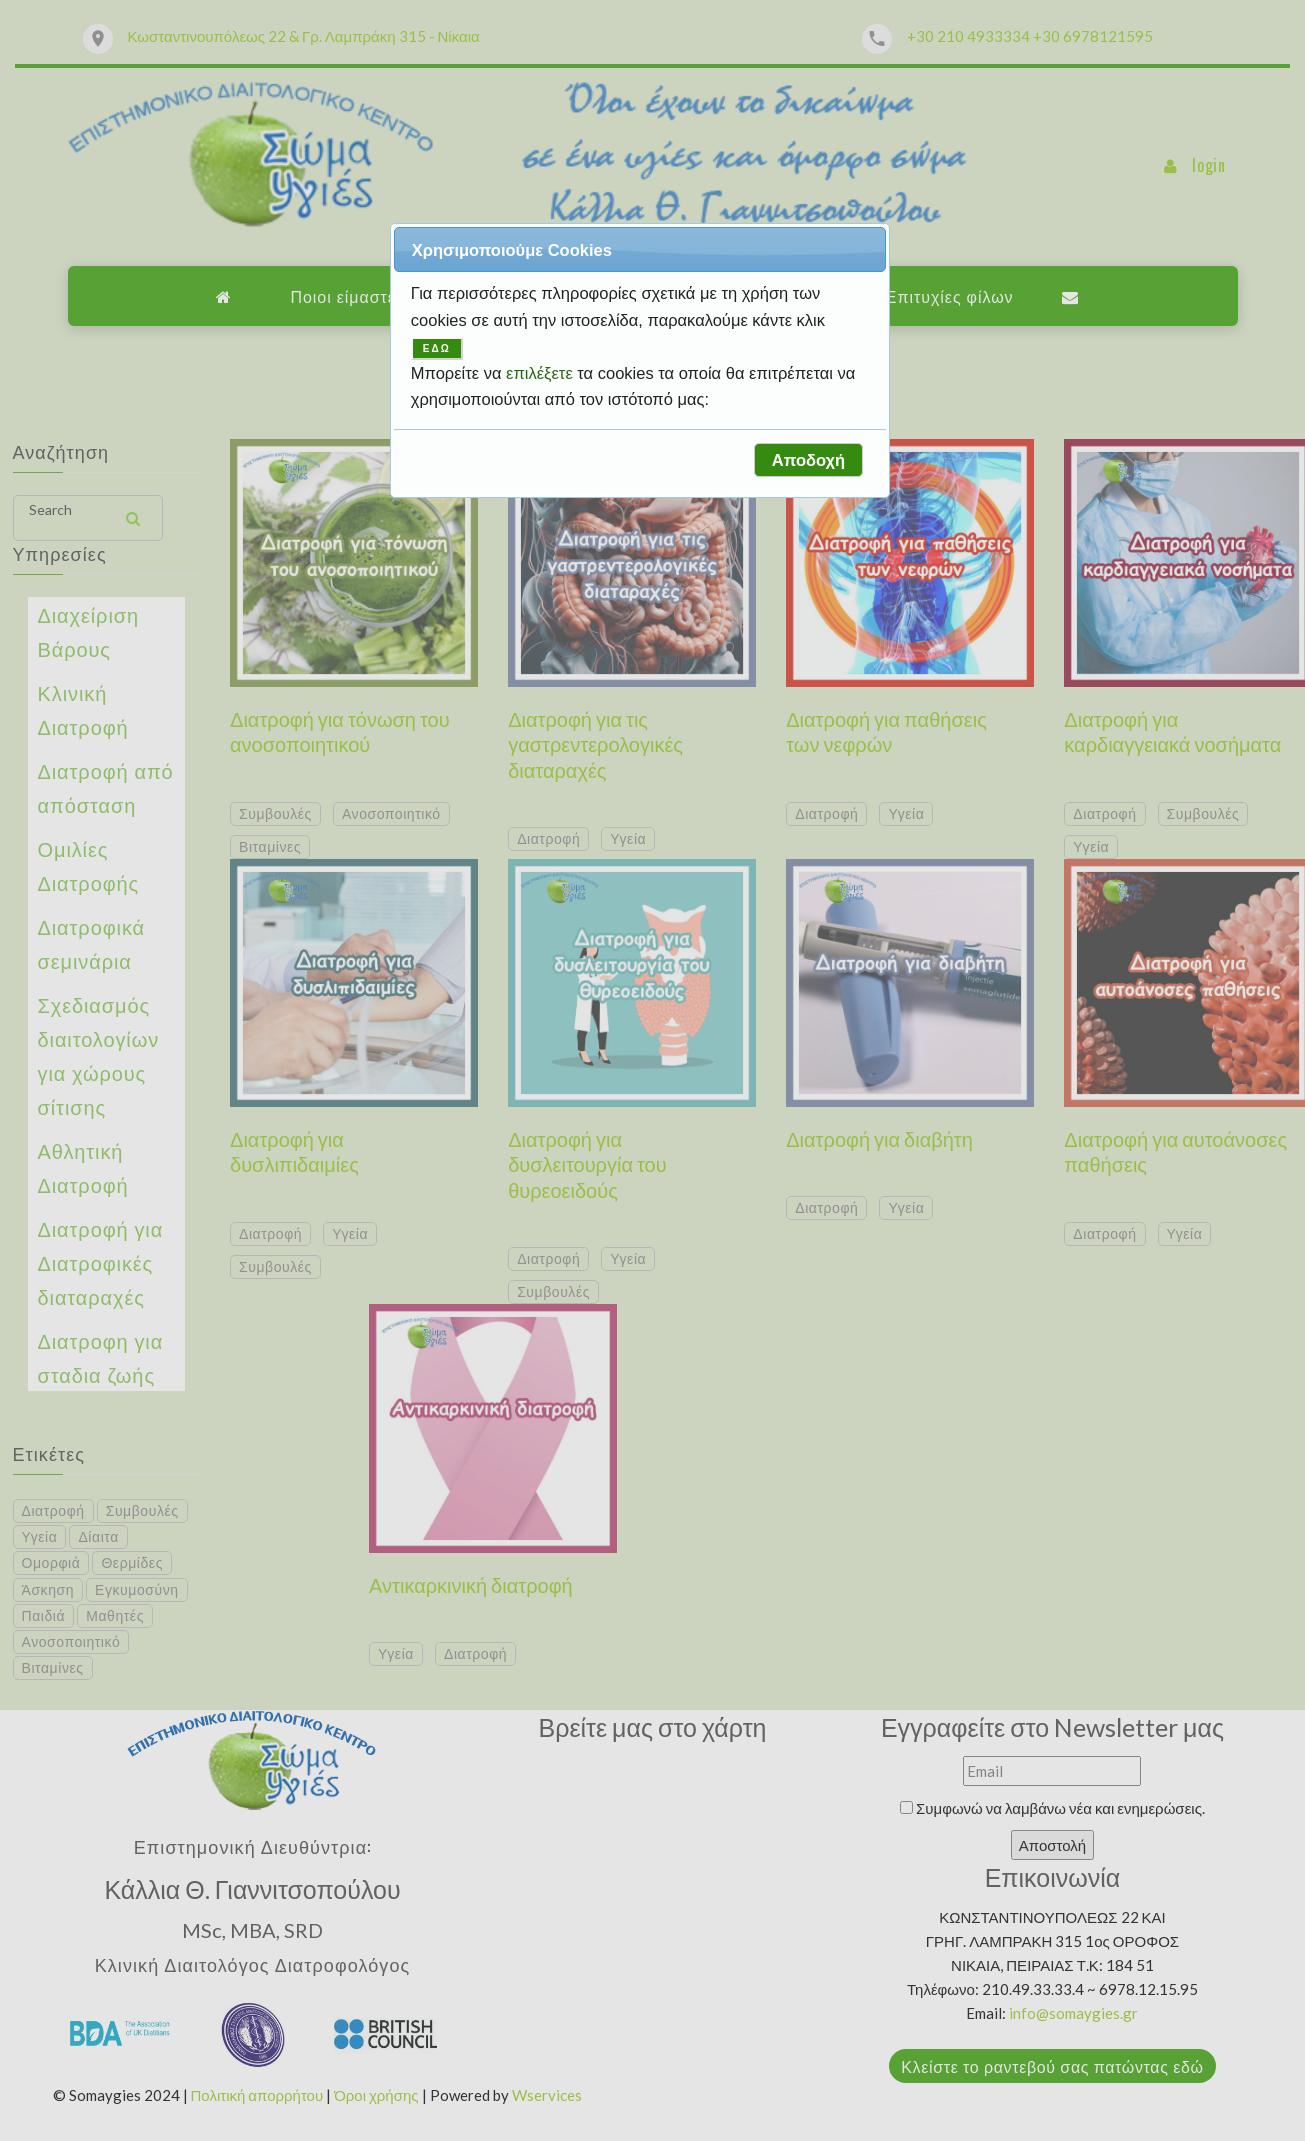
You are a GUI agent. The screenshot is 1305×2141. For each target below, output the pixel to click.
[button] (808, 460)
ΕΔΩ (437, 348)
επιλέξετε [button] (541, 373)
